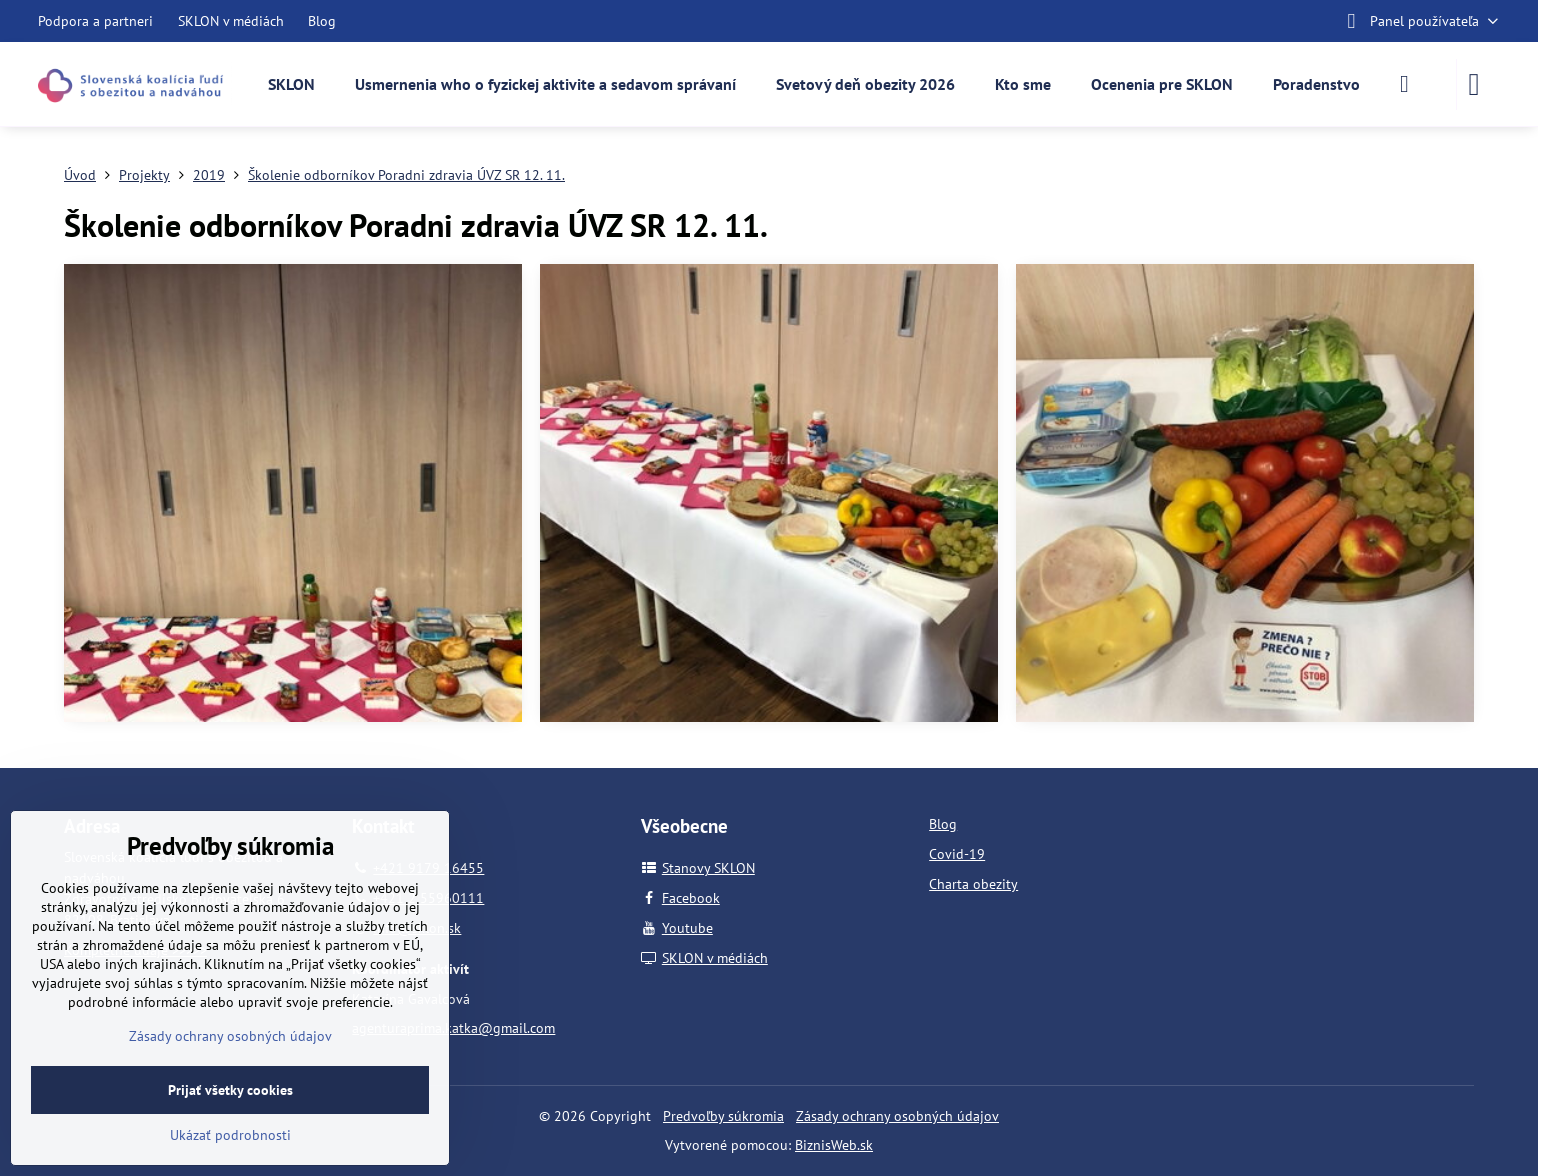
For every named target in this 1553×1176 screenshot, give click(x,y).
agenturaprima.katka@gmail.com (453, 1028)
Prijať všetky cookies (230, 1090)
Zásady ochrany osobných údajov (897, 1116)
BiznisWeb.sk (834, 1145)
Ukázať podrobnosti (230, 1135)
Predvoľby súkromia (723, 1116)
